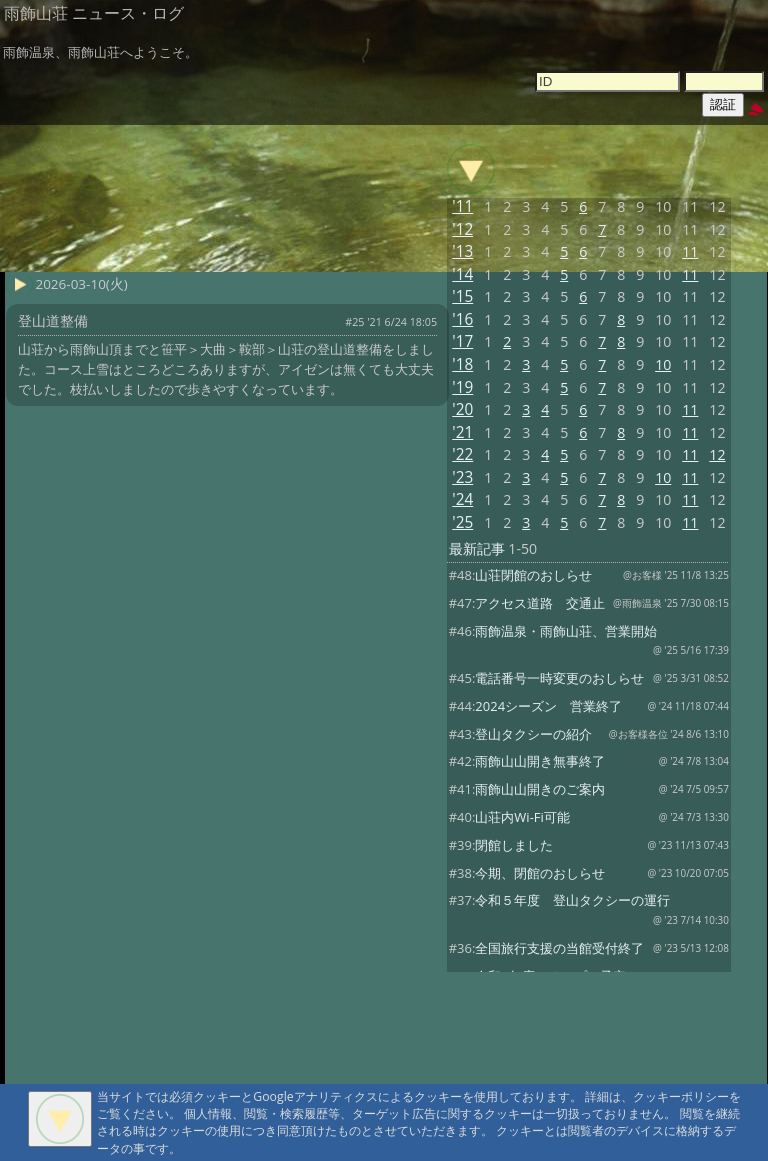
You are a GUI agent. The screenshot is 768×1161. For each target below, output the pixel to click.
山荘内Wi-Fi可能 (522, 817)
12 (717, 454)
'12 (462, 229)
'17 (462, 341)
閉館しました (514, 845)
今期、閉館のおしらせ (540, 873)
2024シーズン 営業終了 (548, 706)
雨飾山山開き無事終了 (540, 761)
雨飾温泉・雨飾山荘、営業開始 (566, 631)
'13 (462, 251)
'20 (462, 409)
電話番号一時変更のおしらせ (559, 678)
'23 (462, 477)
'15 (462, 296)
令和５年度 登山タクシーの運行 (572, 900)
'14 (462, 274)
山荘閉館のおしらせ (533, 575)
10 (663, 364)
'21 (462, 432)
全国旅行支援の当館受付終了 (559, 948)
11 (690, 251)
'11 (462, 206)
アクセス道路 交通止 (540, 603)
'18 (462, 364)
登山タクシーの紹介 (533, 734)
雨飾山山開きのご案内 (540, 789)
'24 (462, 499)
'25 (462, 522)
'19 (462, 387)
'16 (462, 319)
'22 (462, 454)
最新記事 (477, 548)
